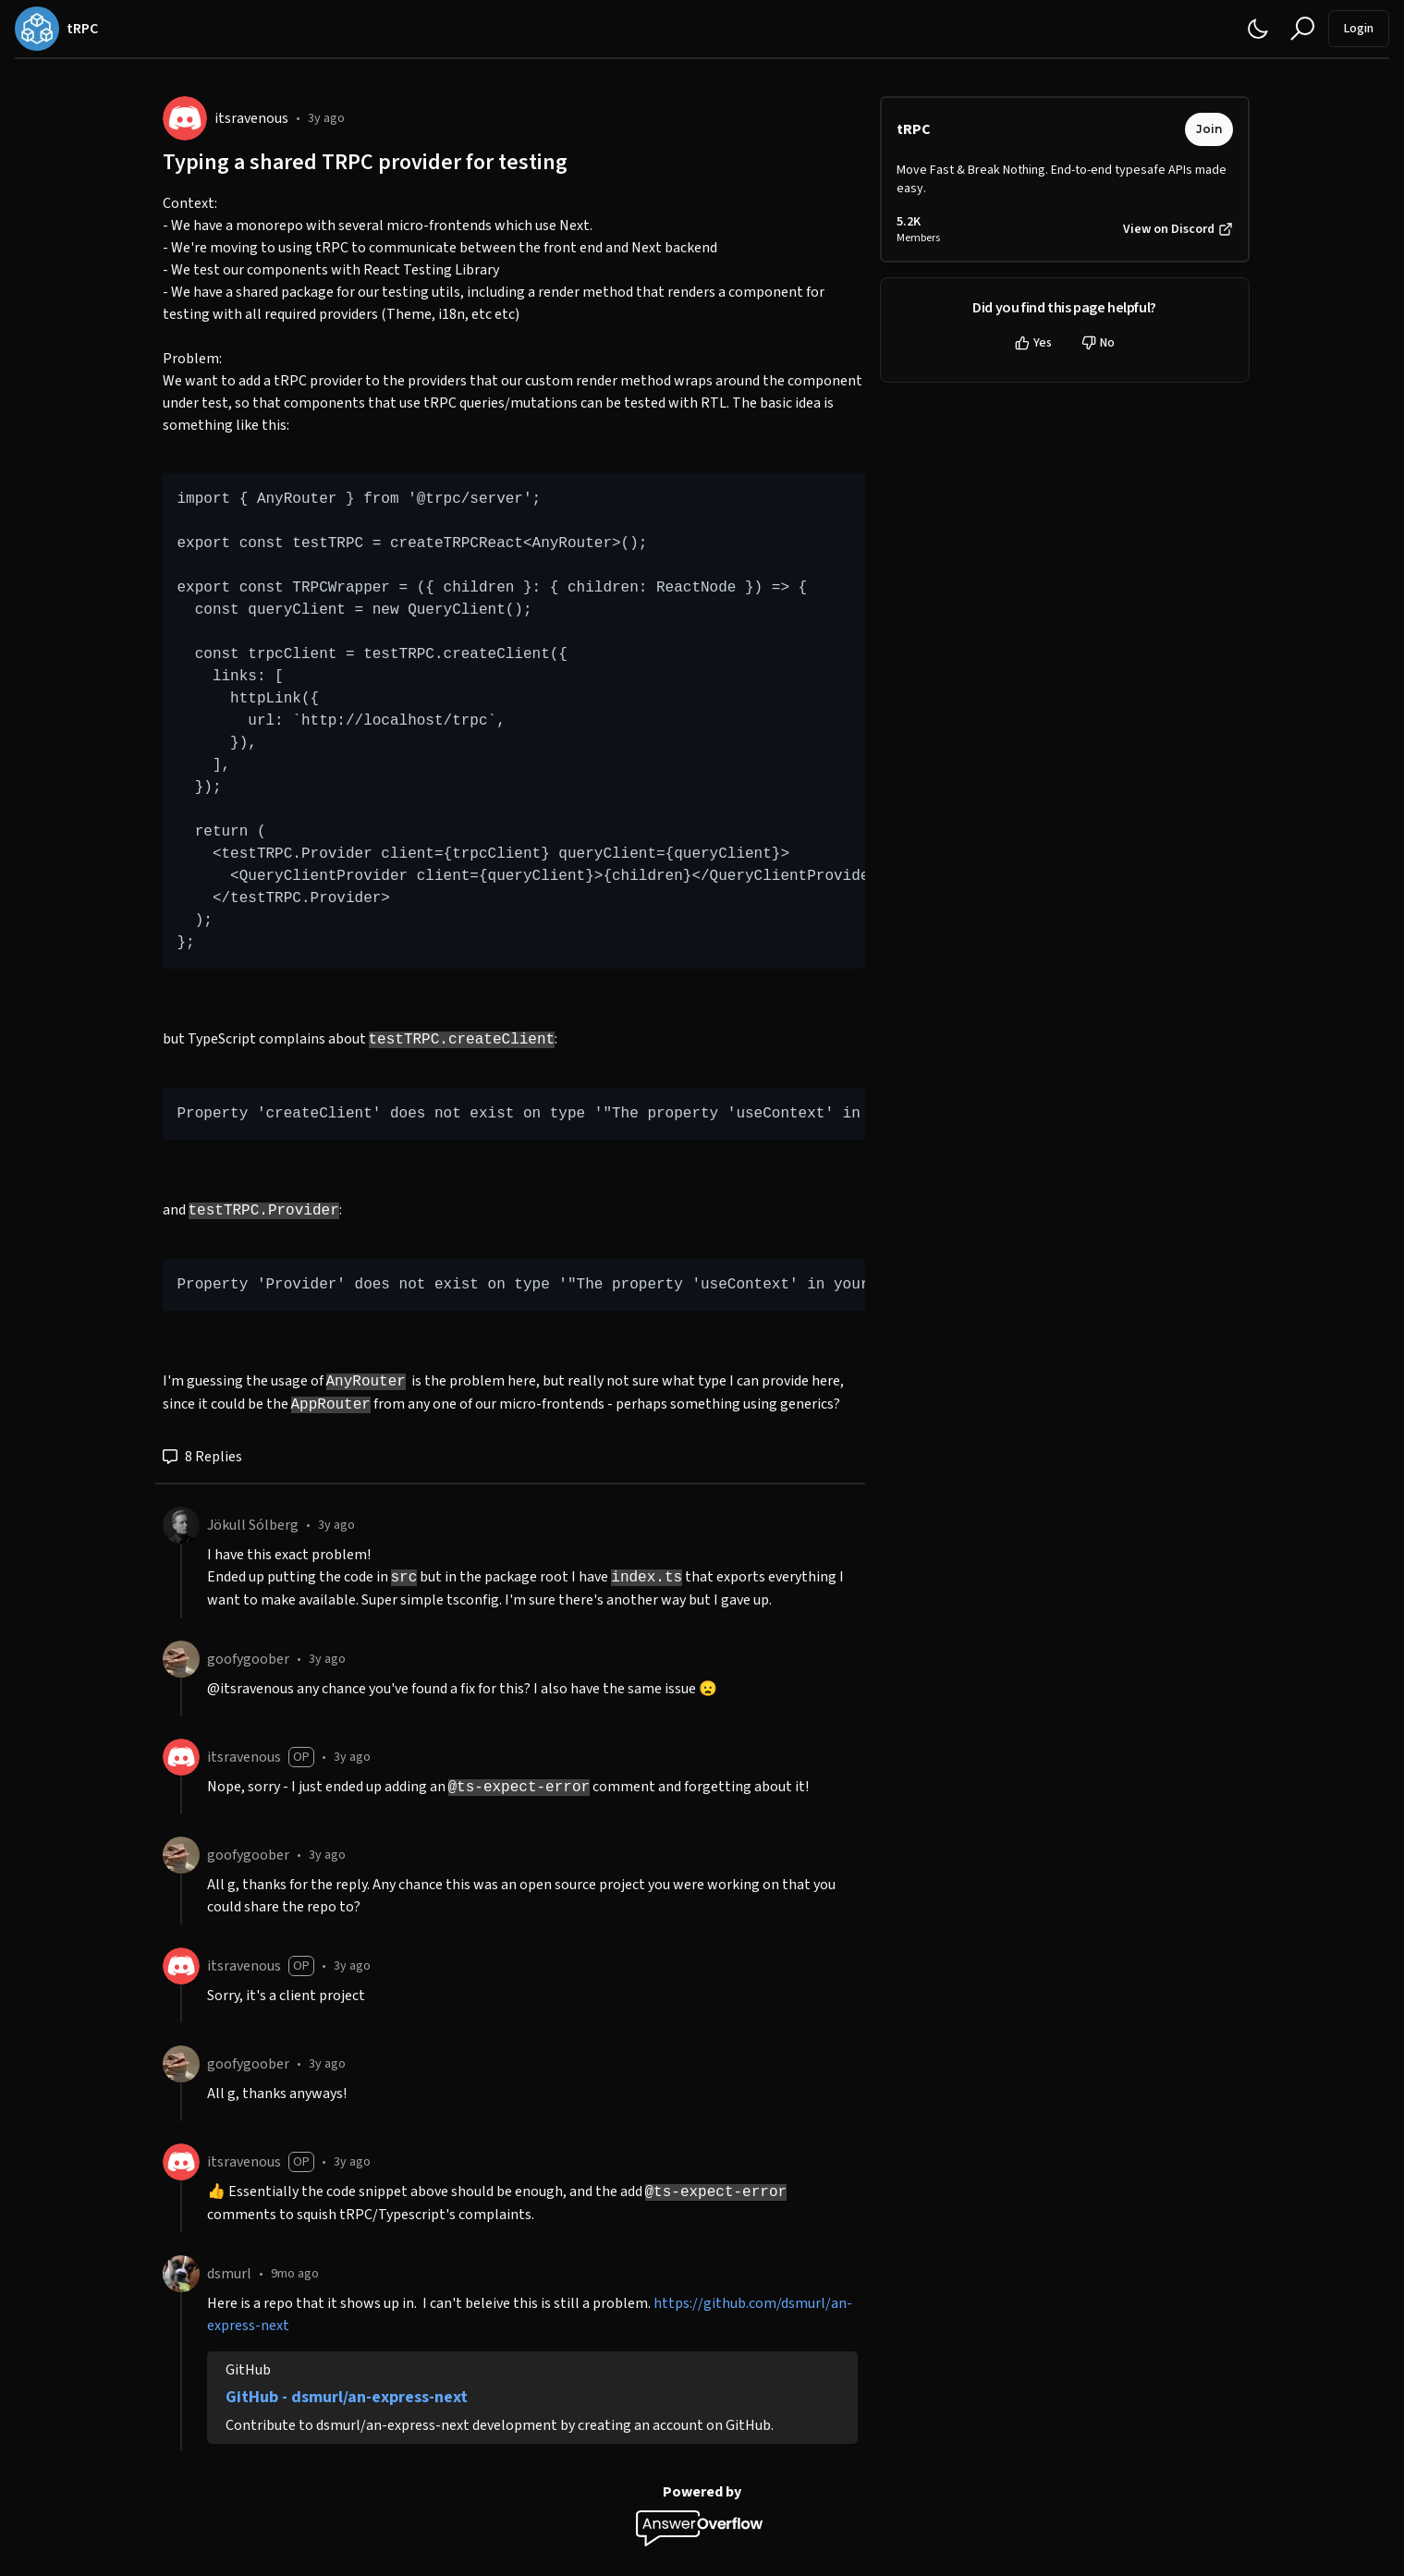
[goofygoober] (181, 1659)
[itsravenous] (185, 118)
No (1098, 343)
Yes (1033, 343)
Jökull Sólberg (253, 1525)
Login (1358, 28)
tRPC (914, 129)
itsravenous (251, 118)
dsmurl (229, 2274)
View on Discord (1178, 229)
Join (1209, 129)
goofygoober (248, 1659)
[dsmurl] (181, 2273)
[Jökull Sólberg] (181, 1525)
